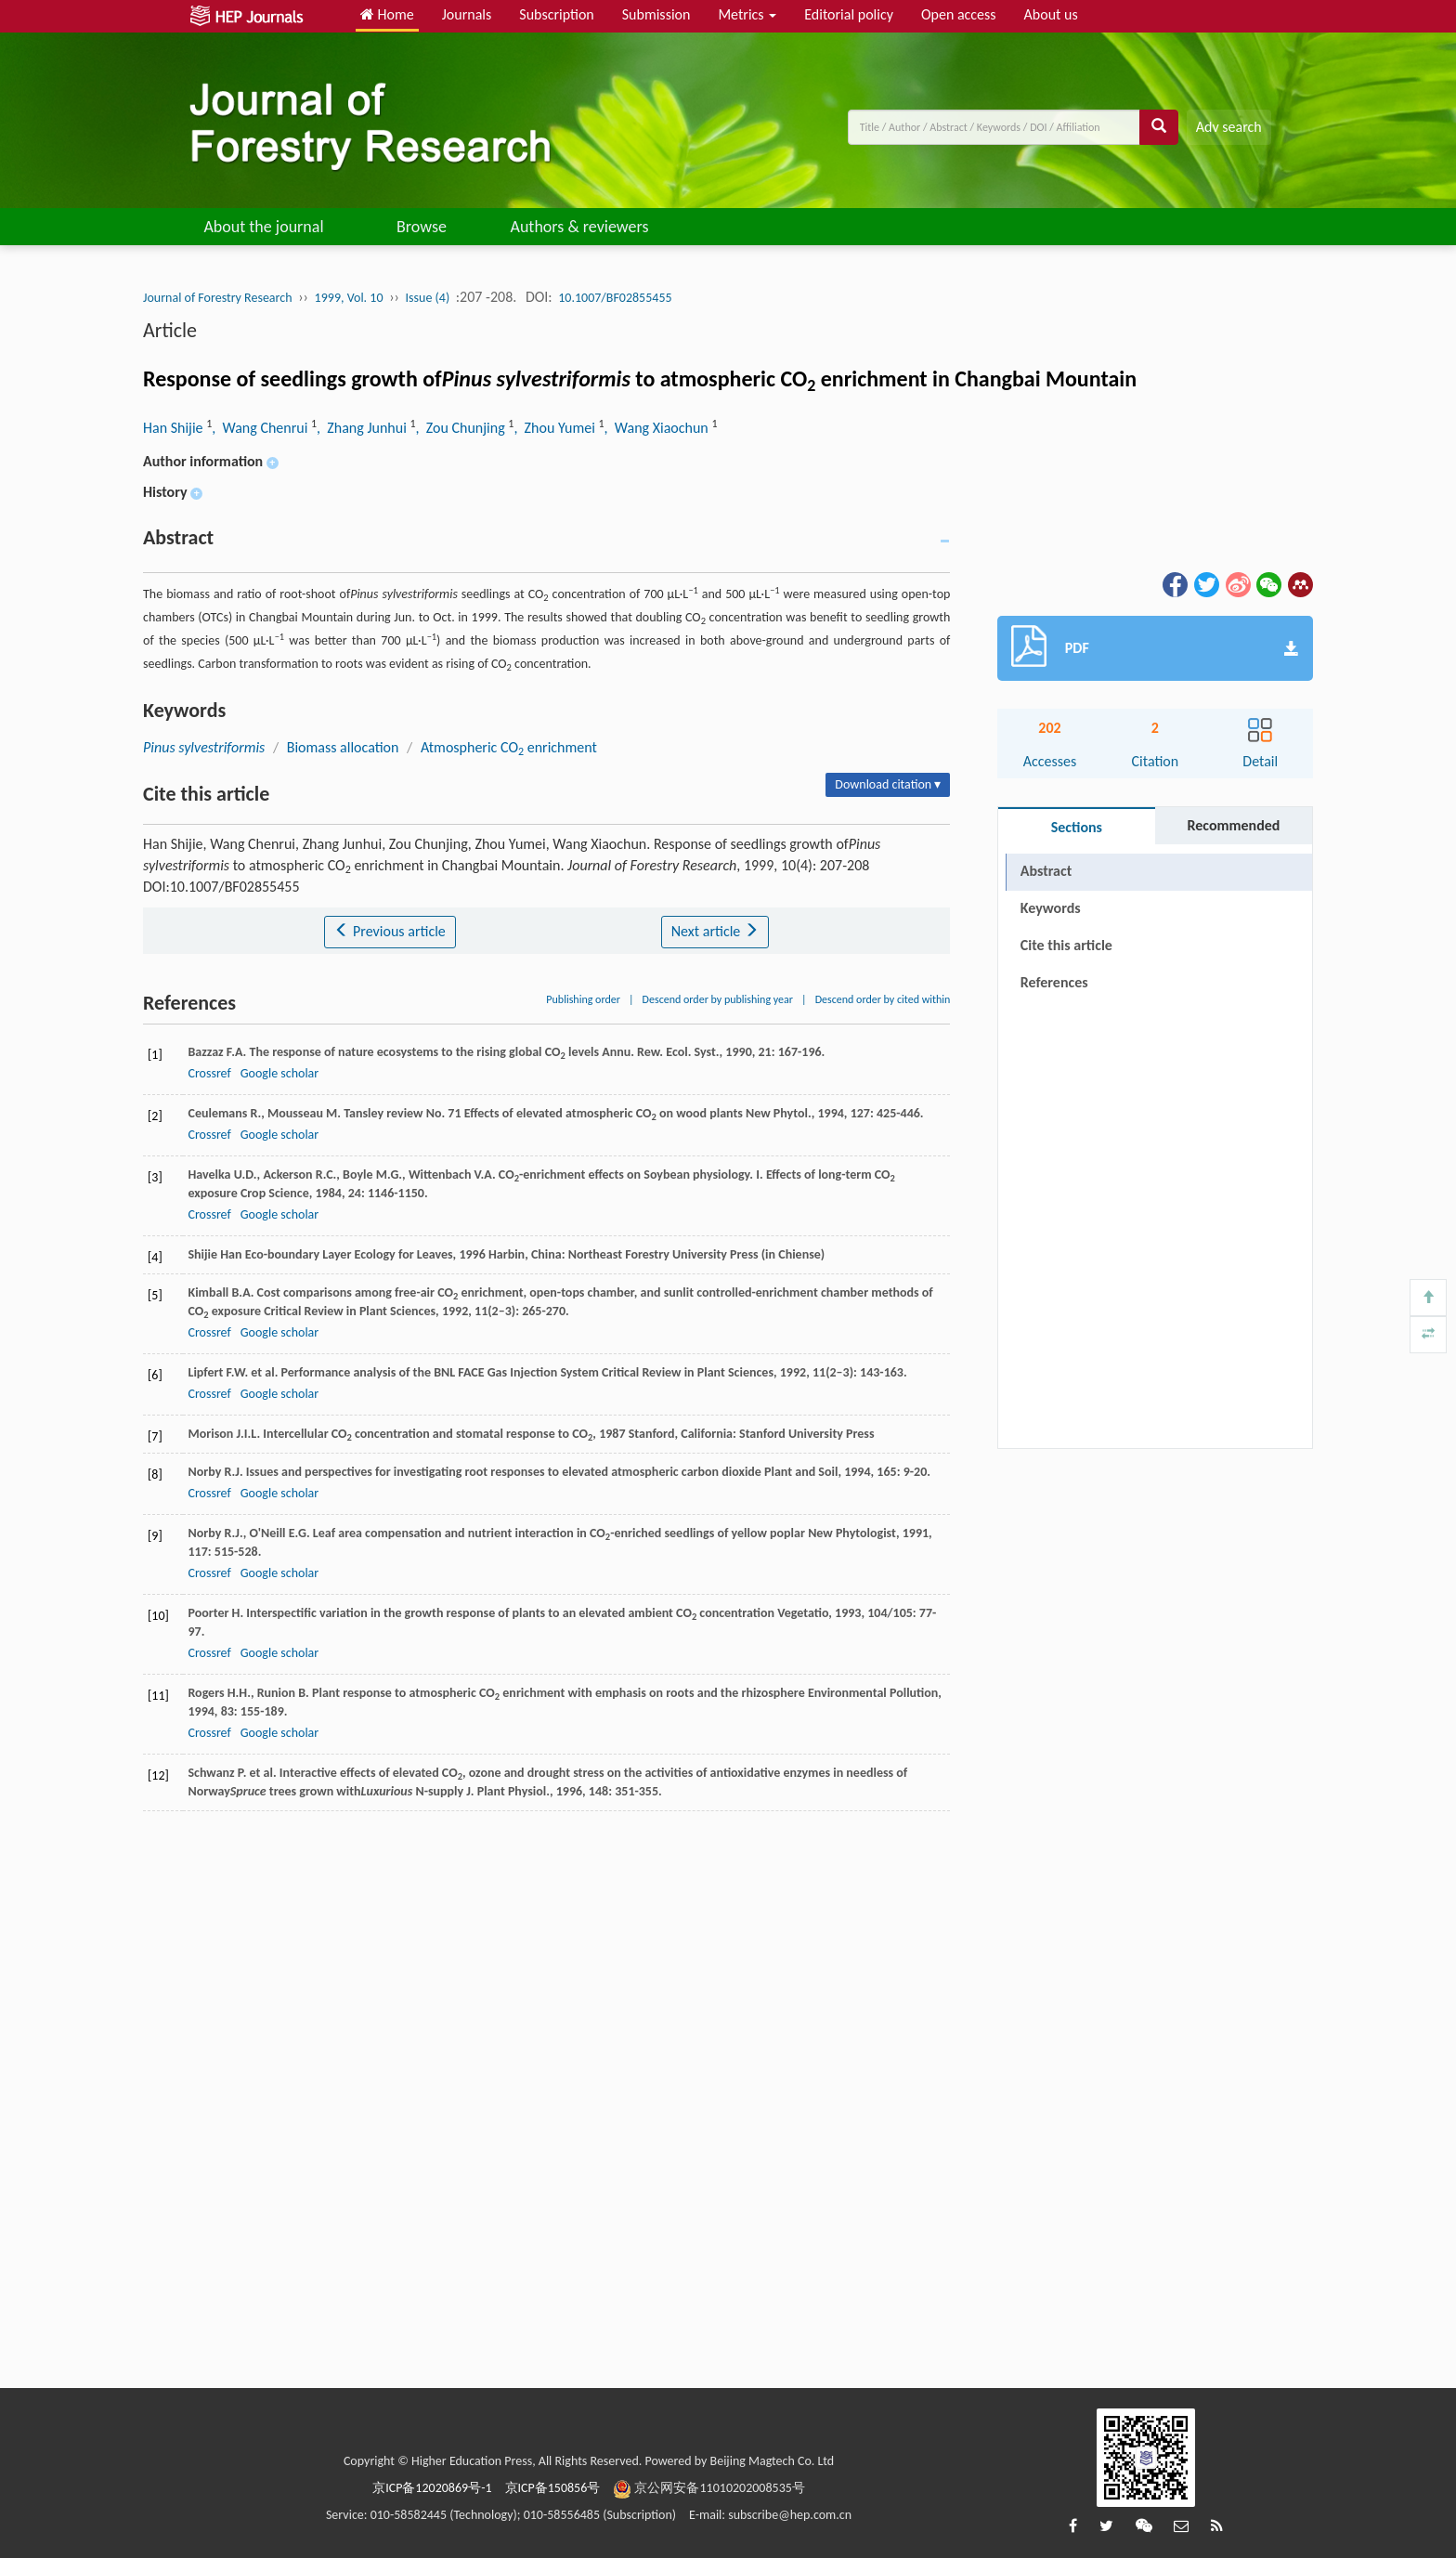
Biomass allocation (343, 747)
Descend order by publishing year (718, 999)
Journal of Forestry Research (217, 298)
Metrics (747, 14)
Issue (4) (428, 298)
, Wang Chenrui (261, 428)
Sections (1076, 827)
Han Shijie (174, 428)
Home (387, 14)
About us (1051, 14)
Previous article (389, 931)
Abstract (1046, 871)
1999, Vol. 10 (349, 298)
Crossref (209, 1073)
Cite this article (1066, 945)
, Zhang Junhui (363, 428)
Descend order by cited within (883, 999)
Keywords (1050, 908)
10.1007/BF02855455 (614, 298)
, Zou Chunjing (462, 428)
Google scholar (279, 1073)
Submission (656, 14)
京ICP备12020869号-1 (431, 2488)
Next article (715, 931)
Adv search (1229, 127)
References (1054, 982)
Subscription (556, 14)
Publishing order (583, 999)
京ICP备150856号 (553, 2488)
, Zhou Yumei (556, 428)
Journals (467, 14)
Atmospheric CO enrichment (509, 747)
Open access (958, 14)
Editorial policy (848, 14)
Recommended (1233, 825)
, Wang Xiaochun (658, 428)
